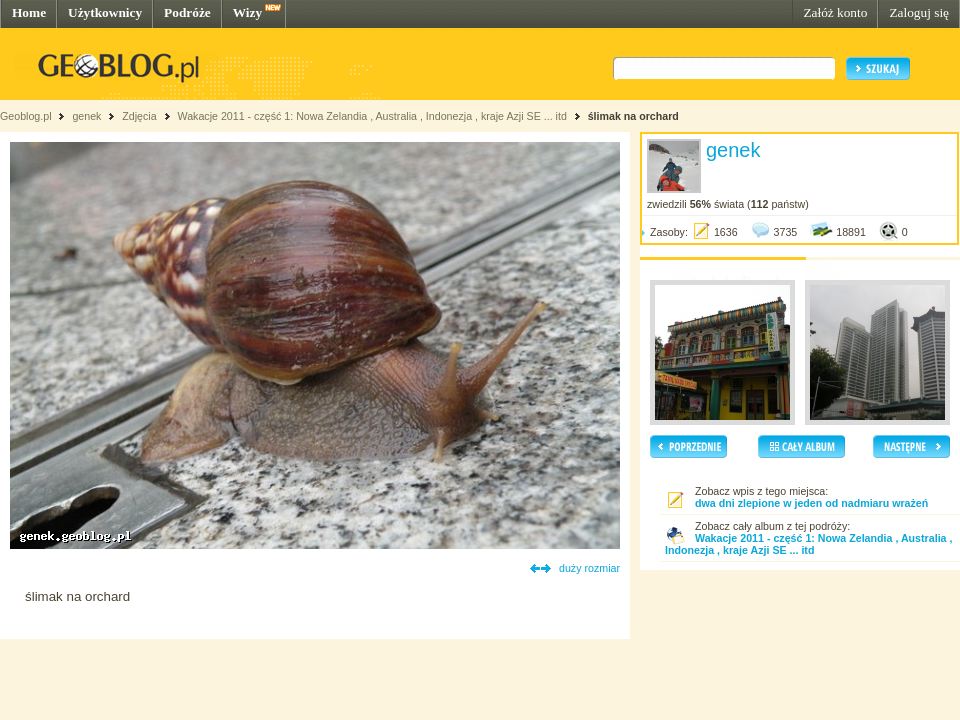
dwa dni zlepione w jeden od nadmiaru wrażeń (811, 503)
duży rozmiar (589, 568)
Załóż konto (835, 12)
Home (29, 12)
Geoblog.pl (26, 116)
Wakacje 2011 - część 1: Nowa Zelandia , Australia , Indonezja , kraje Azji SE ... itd (371, 116)
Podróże (187, 12)
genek (86, 116)
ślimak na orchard (633, 116)
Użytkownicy (105, 12)
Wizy (247, 12)
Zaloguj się (919, 12)
